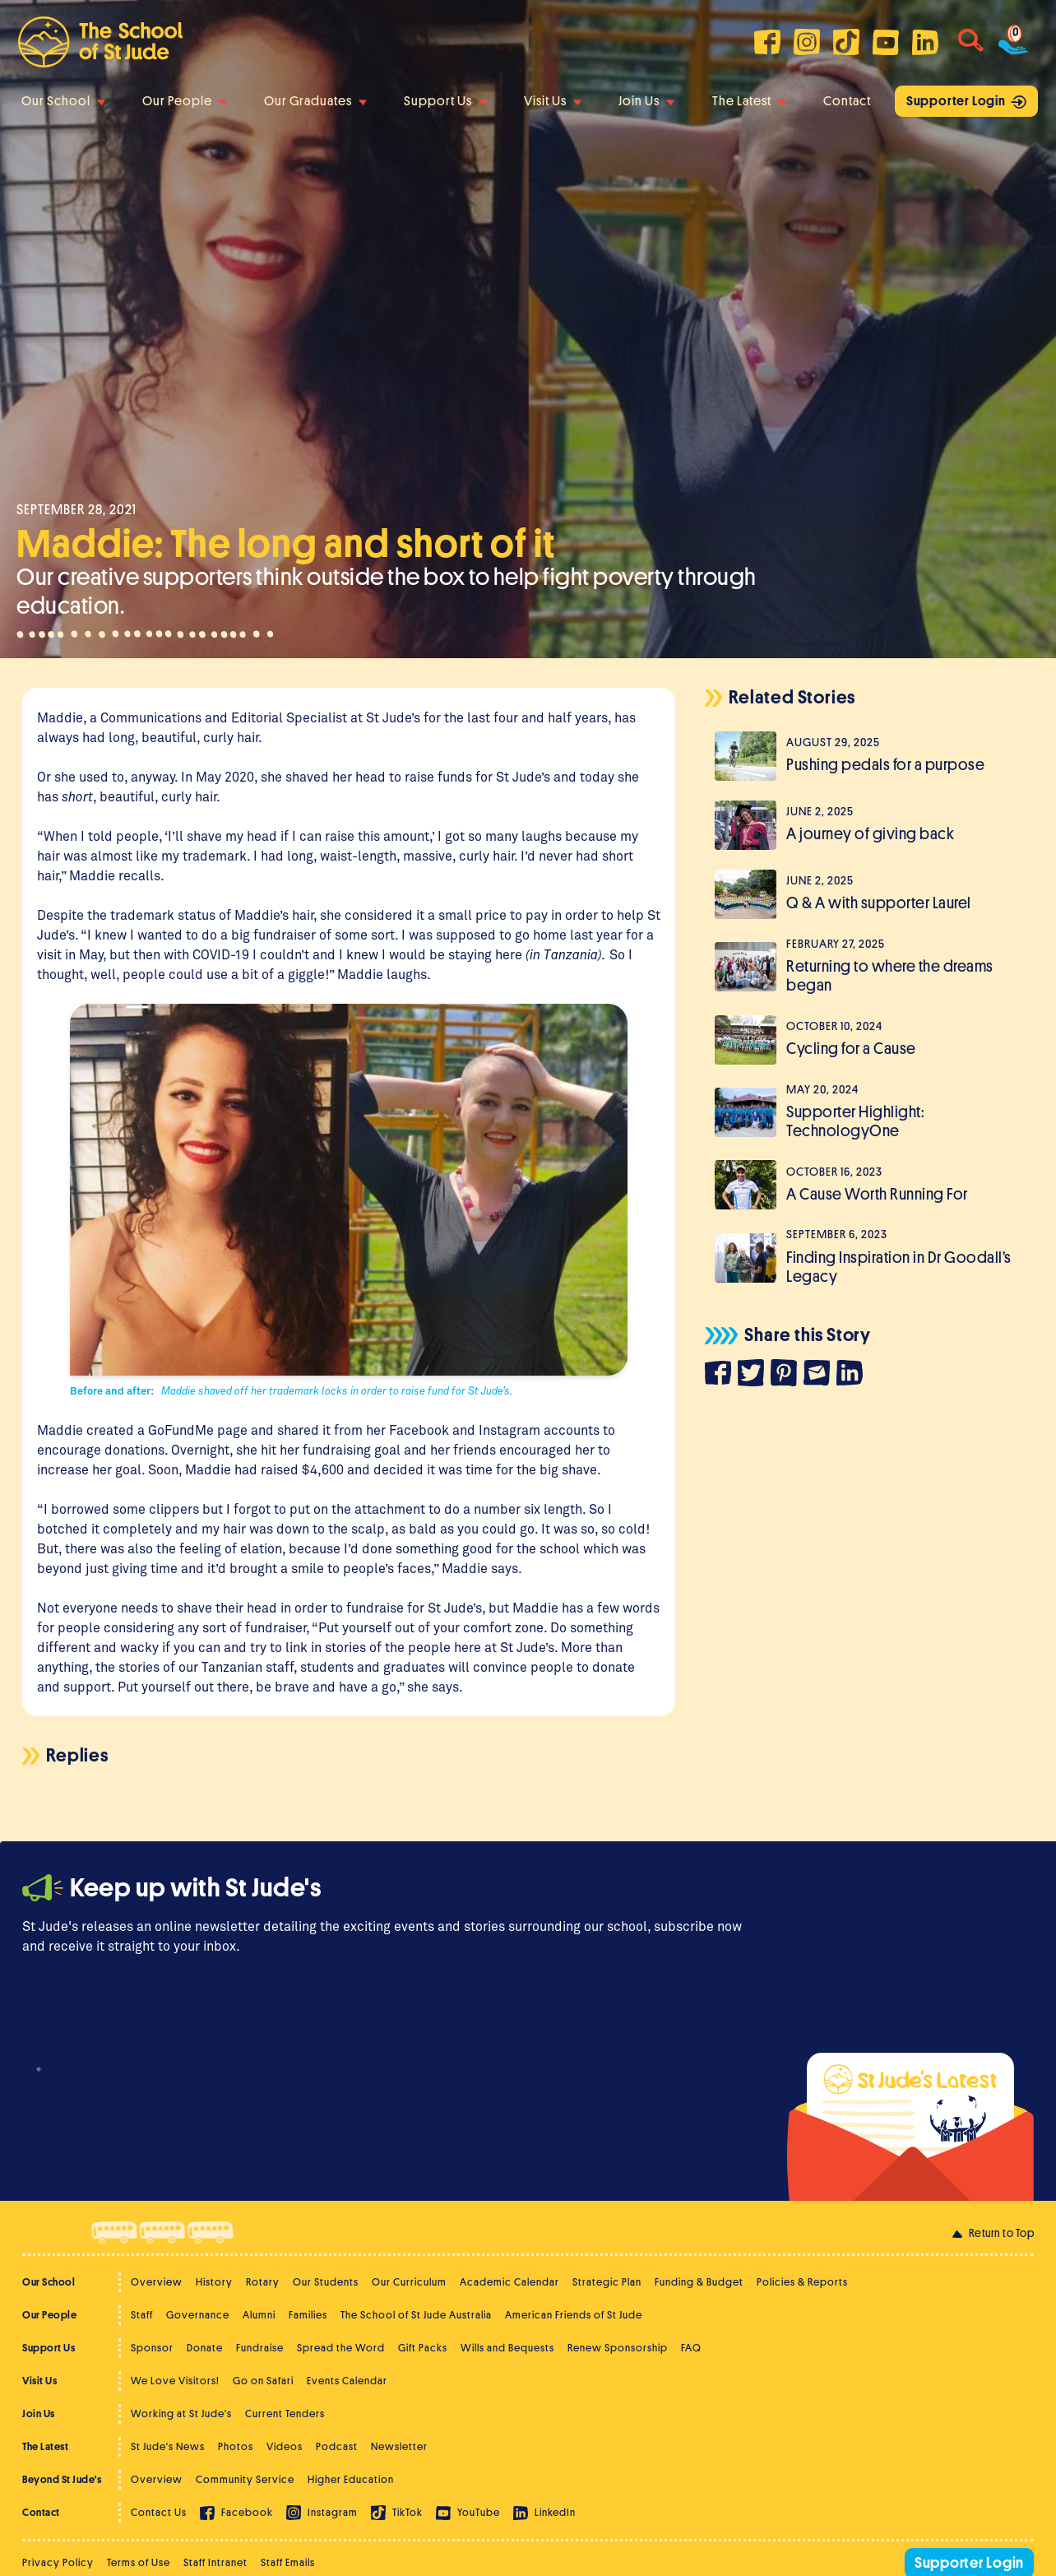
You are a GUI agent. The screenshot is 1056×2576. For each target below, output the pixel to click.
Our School (63, 101)
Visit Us (552, 101)
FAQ (691, 2347)
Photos (235, 2446)
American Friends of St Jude (573, 2314)
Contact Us (159, 2512)
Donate (205, 2347)
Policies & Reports (802, 2282)
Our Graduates (315, 101)
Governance (197, 2314)
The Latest (749, 101)
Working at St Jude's (181, 2413)
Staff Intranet (215, 2562)
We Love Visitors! (175, 2380)
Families (308, 2314)
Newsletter (399, 2446)
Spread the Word (341, 2347)
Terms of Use (138, 2562)
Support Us (445, 101)
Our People (184, 101)
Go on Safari (263, 2380)
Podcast (337, 2446)
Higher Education (351, 2479)
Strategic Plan (606, 2282)
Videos (284, 2446)
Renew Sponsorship (617, 2347)
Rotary (263, 2282)
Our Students (326, 2282)
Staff (142, 2314)
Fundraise (260, 2347)
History (214, 2282)
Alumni (259, 2314)
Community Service (245, 2479)
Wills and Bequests (507, 2347)
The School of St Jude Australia (416, 2314)
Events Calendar (347, 2380)
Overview (157, 2282)
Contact (847, 101)
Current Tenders (285, 2413)
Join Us (646, 101)
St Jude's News (168, 2446)
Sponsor (152, 2347)
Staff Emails (288, 2562)
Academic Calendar (509, 2282)
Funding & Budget (699, 2282)
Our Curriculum (409, 2282)
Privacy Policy (58, 2562)
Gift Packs (422, 2347)
